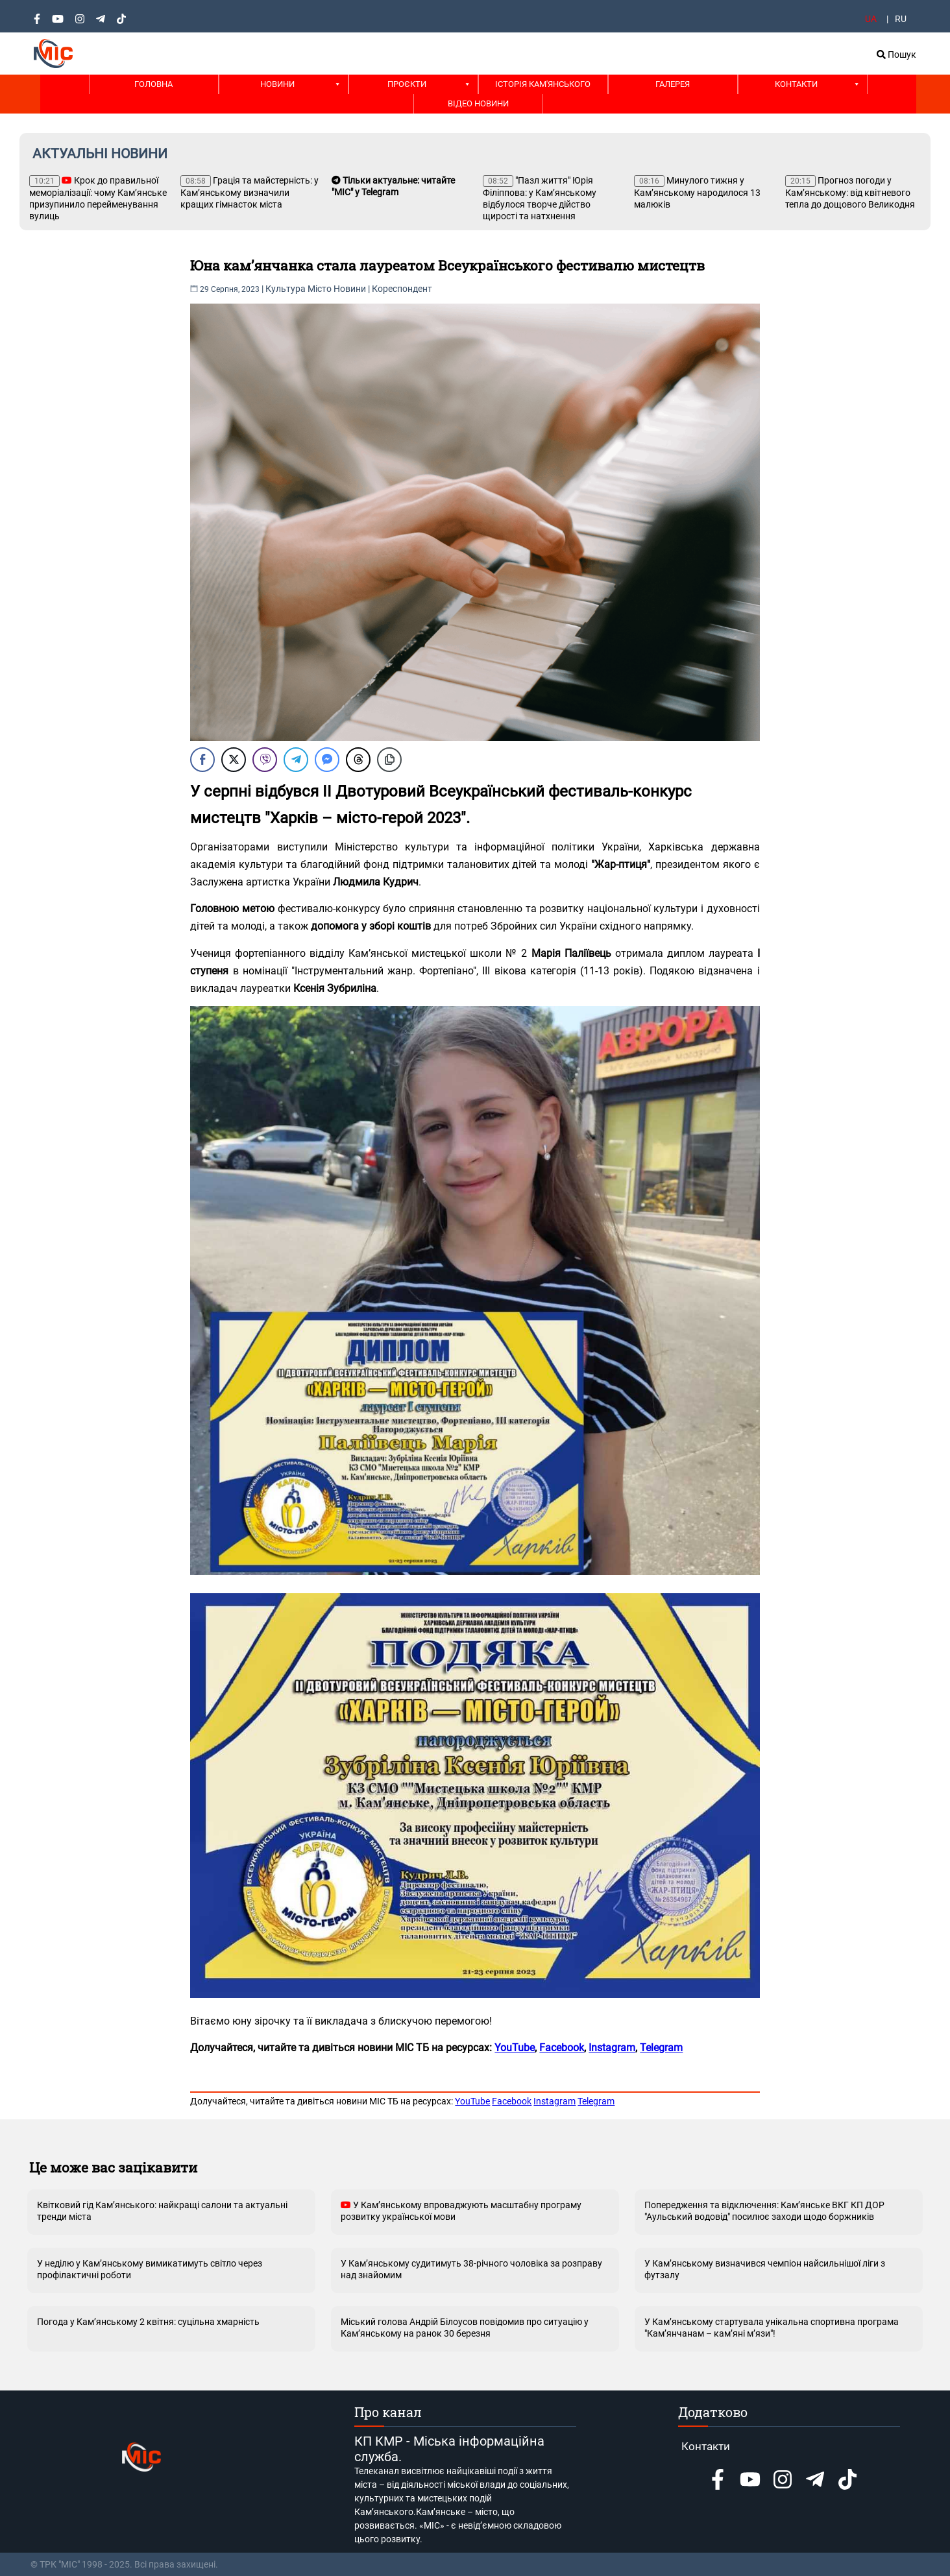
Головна (153, 84)
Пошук (896, 54)
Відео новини (478, 103)
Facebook (511, 2101)
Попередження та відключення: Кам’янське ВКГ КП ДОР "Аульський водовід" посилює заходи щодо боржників (764, 2211)
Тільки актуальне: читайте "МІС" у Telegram (393, 186)
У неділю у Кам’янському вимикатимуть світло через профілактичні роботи (149, 2269)
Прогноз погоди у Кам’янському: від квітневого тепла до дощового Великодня (850, 192)
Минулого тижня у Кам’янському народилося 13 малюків (697, 192)
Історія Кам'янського (543, 84)
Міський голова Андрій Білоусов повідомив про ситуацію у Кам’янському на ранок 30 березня (465, 2328)
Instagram (554, 2101)
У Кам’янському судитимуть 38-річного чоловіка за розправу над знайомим (471, 2269)
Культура (285, 288)
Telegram (596, 2101)
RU (901, 19)
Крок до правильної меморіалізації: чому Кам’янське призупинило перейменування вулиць (98, 198)
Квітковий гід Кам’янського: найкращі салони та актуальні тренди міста (162, 2211)
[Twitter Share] (233, 759)
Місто (320, 288)
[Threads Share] (358, 759)
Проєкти (406, 84)
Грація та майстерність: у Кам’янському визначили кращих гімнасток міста (249, 192)
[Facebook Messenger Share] (327, 759)
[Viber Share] (264, 759)
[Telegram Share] (296, 759)
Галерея (672, 84)
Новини (277, 84)
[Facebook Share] (202, 759)
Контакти (796, 84)
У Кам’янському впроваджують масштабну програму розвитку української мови (461, 2211)
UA (871, 19)
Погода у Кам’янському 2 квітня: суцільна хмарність (148, 2322)
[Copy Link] (389, 759)
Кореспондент (402, 288)
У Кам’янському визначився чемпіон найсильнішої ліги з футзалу (764, 2269)
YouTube (472, 2101)
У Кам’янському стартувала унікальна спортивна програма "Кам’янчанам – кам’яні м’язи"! (771, 2328)
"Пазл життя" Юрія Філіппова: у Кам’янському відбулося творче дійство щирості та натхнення (539, 198)
